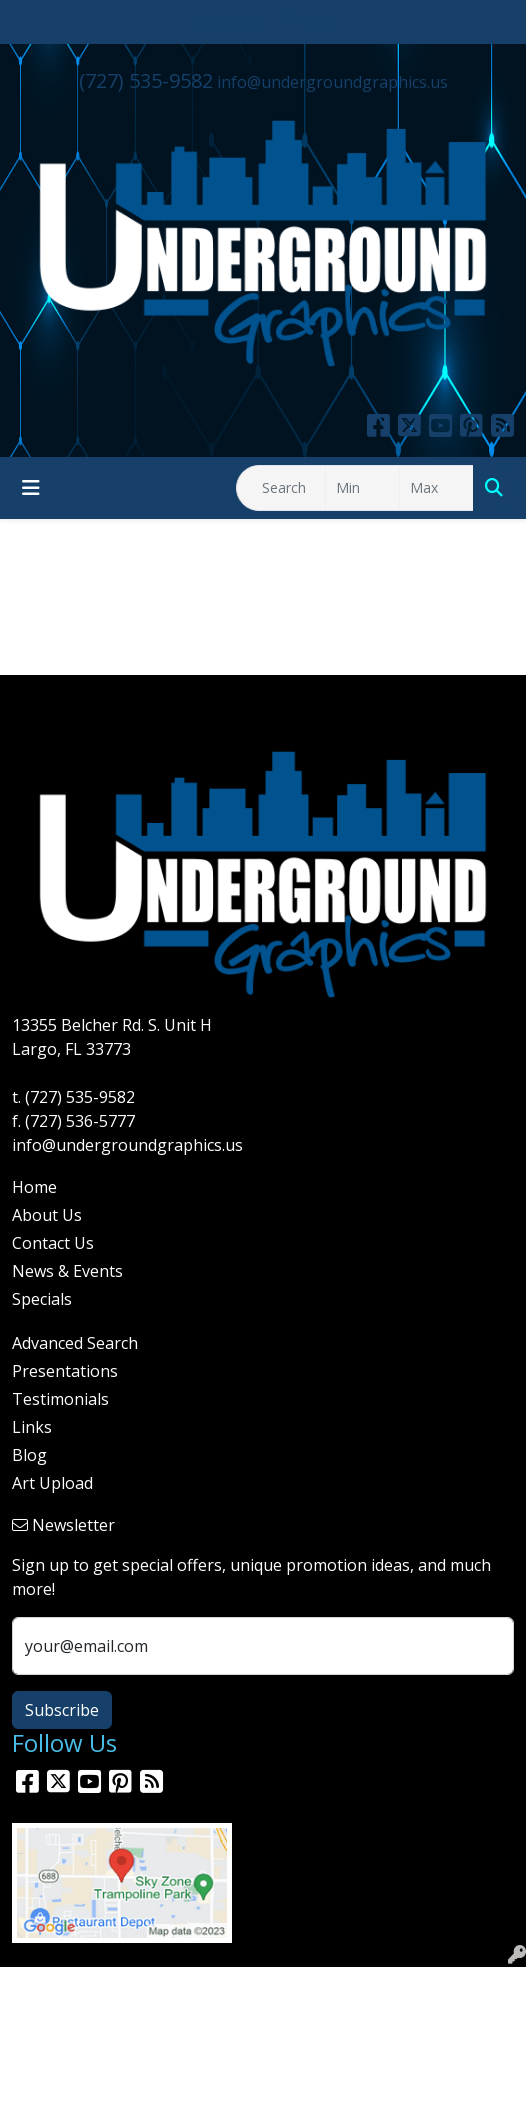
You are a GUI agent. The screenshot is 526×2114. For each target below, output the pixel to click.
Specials (42, 1299)
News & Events (67, 1271)
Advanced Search (75, 1343)
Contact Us (53, 1243)
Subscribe (62, 1710)
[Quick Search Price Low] (362, 488)
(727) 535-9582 (146, 80)
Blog (29, 1455)
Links (32, 1427)
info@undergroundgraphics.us (332, 82)
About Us (47, 1215)
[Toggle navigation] (31, 488)
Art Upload (52, 1483)
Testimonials (60, 1399)
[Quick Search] (281, 488)
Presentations (65, 1371)
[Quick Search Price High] (436, 488)
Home (34, 1187)
